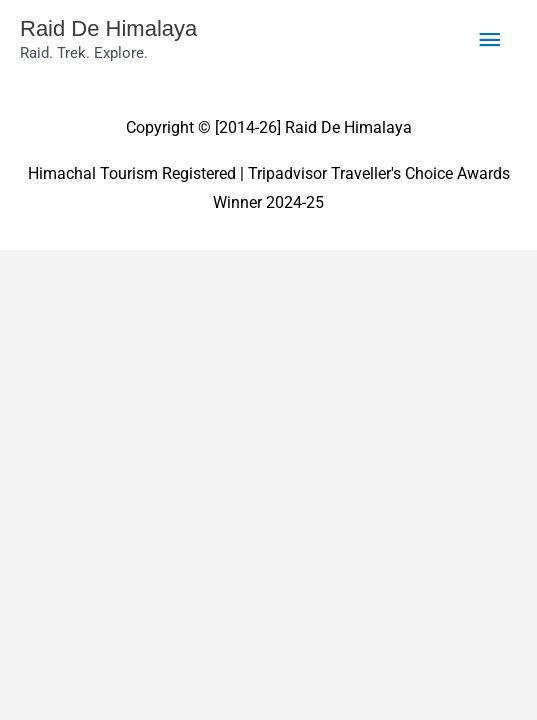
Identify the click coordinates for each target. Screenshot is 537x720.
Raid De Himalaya (108, 28)
